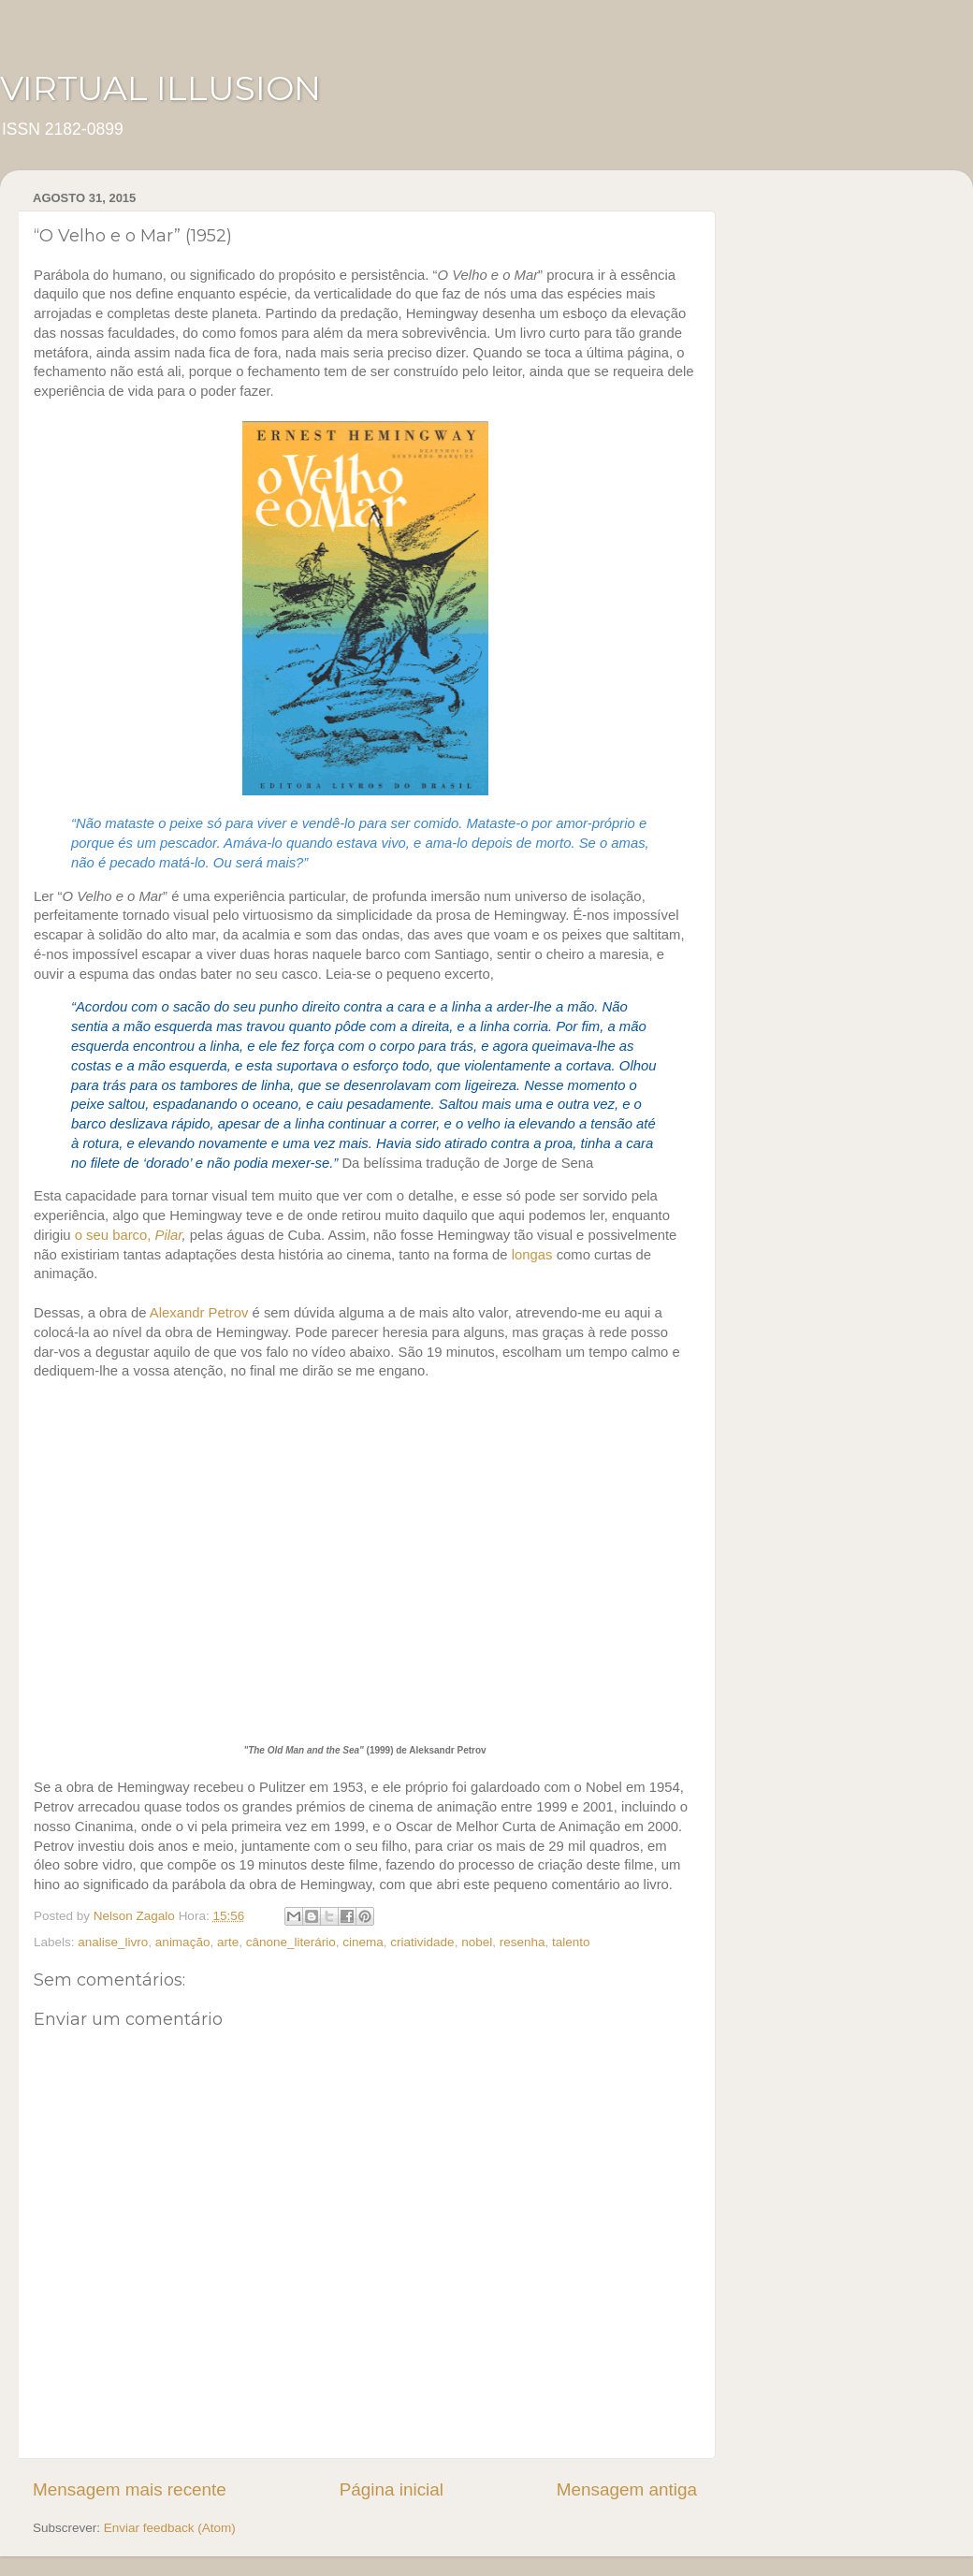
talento (571, 1942)
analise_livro (113, 1942)
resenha (522, 1942)
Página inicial (391, 2489)
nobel (476, 1942)
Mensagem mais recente (129, 2489)
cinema (363, 1942)
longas (532, 1254)
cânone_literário (291, 1942)
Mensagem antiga (627, 2489)
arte (228, 1942)
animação (183, 1942)
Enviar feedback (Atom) (170, 2528)
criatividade (422, 1942)
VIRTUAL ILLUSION (160, 88)
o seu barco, (128, 1235)
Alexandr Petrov (199, 1312)
